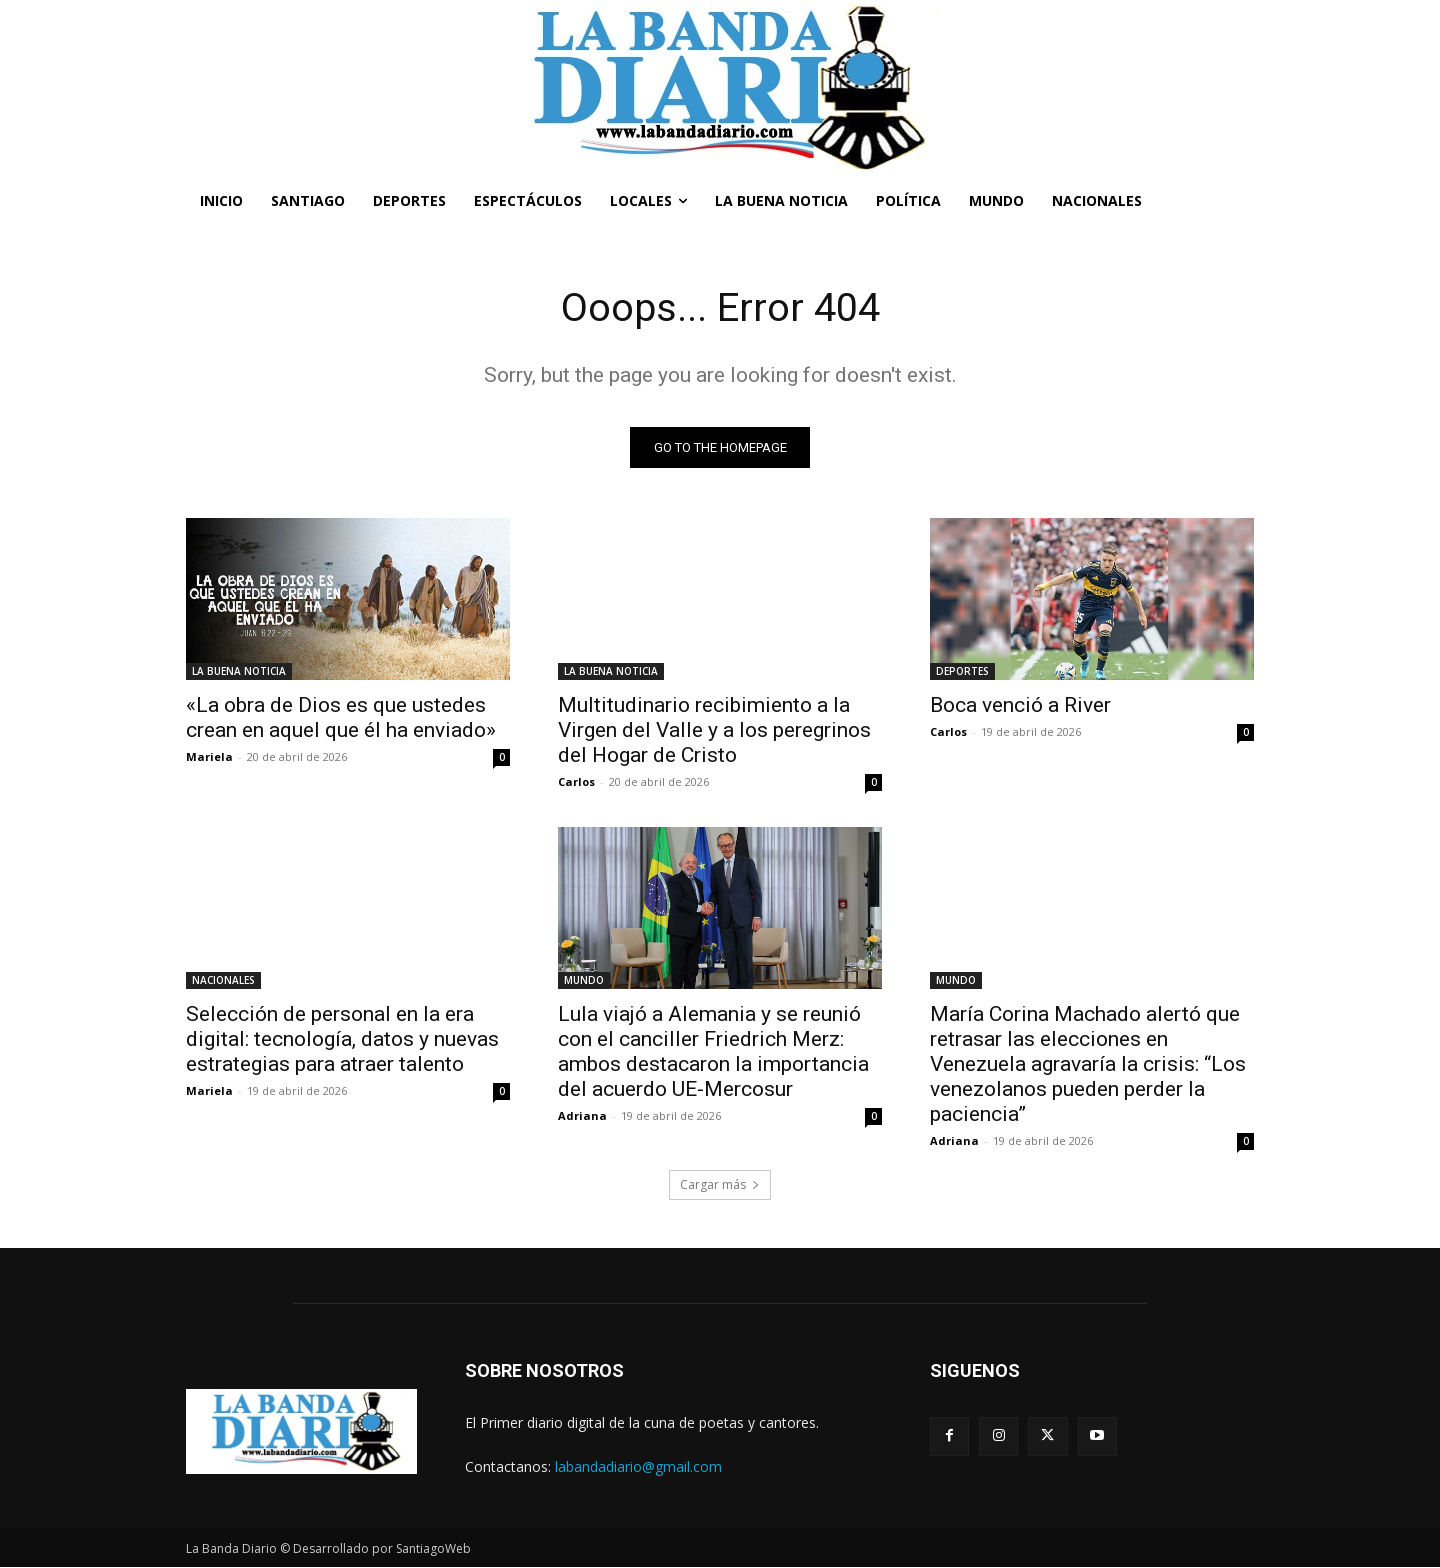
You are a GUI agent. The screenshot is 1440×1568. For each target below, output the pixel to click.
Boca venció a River (1020, 706)
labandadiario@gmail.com (638, 1466)
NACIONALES (223, 981)
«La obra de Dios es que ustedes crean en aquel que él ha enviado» (341, 718)
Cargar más (720, 1185)
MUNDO (584, 981)
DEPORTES (962, 672)
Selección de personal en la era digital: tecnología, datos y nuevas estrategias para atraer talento (342, 1040)
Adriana (582, 1116)
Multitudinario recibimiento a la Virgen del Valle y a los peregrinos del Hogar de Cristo (714, 731)
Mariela (209, 757)
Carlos (576, 782)
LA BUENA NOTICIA (239, 672)
